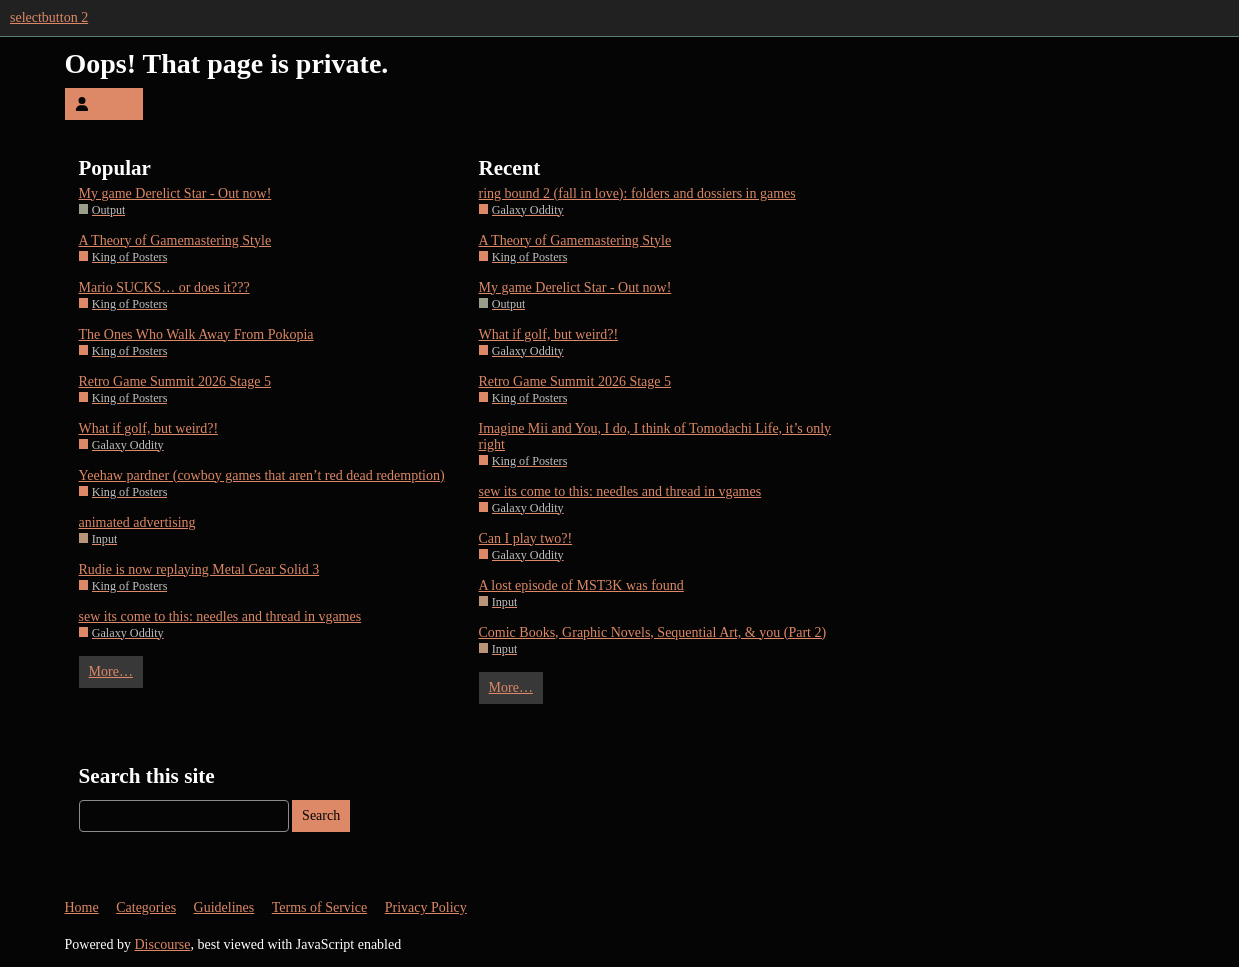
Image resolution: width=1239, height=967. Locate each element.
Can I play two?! (526, 538)
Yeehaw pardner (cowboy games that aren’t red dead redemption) (262, 475)
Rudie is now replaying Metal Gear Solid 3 (199, 569)
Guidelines (224, 907)
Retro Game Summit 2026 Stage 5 (175, 381)
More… (111, 671)
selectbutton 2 (49, 17)
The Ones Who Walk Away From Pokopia (196, 334)
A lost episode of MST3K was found (581, 585)
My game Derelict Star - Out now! (175, 193)
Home (82, 907)
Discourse (163, 944)
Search (321, 815)
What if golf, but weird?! (149, 428)
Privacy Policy (426, 907)
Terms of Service (319, 907)
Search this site (147, 776)
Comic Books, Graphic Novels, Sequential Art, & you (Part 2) (653, 632)
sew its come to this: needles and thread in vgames (220, 616)
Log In (104, 103)
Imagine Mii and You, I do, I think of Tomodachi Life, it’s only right (655, 436)
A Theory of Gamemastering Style (175, 240)
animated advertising (137, 522)
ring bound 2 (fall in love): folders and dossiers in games (637, 193)
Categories (146, 907)
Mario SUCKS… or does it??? (164, 287)
